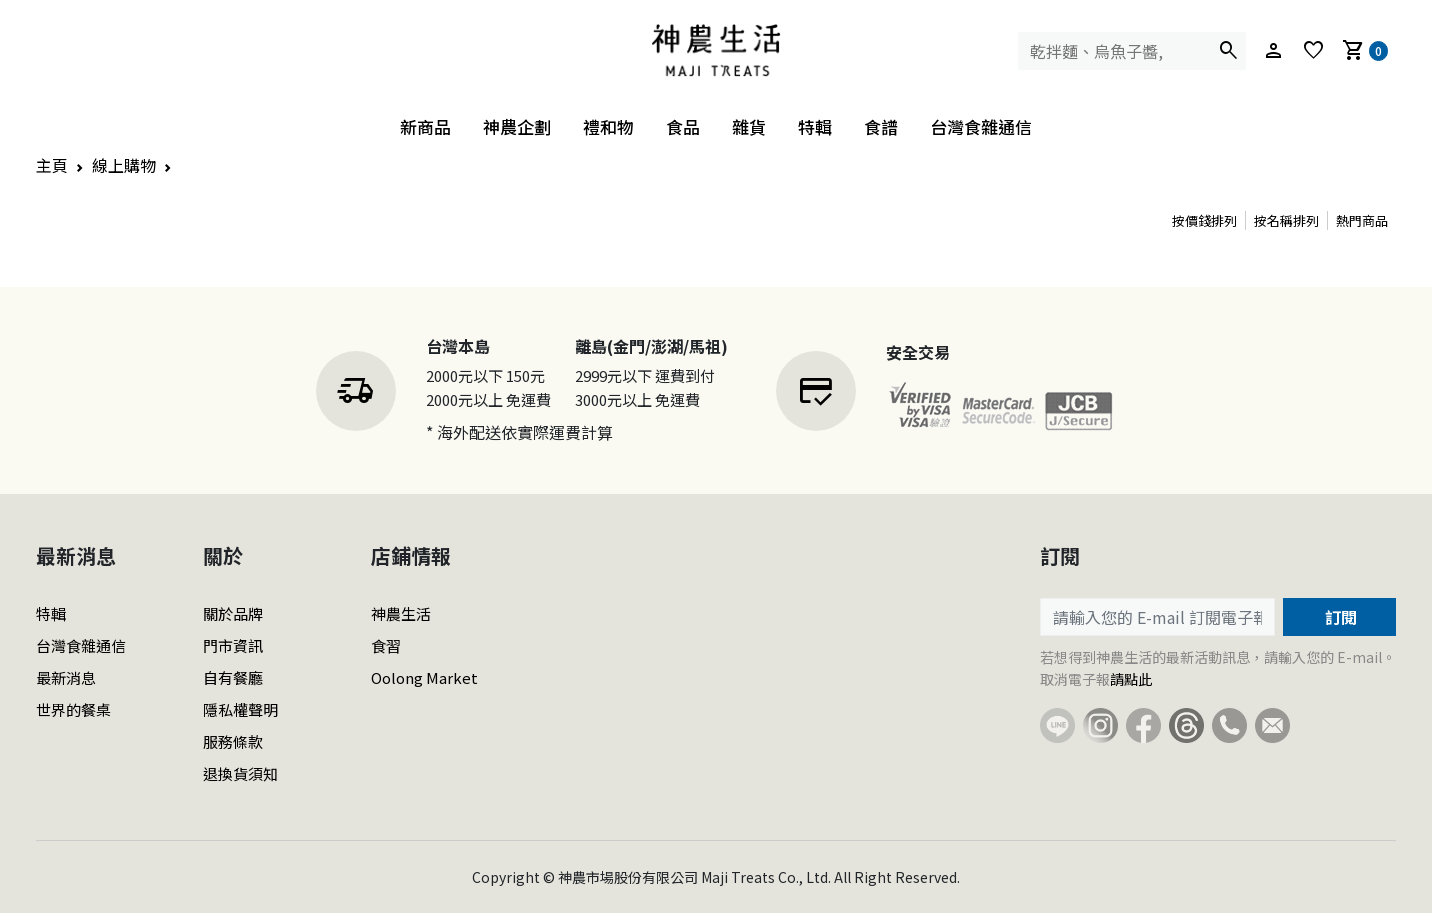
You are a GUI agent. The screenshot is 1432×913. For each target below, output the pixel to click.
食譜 (881, 126)
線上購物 (124, 165)
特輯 (815, 126)
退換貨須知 (240, 773)
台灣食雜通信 (981, 126)
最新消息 (66, 677)
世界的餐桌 (73, 709)
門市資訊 (233, 645)
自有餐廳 (233, 677)
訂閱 (1339, 617)
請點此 (1131, 679)
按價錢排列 (1204, 220)
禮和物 (608, 126)
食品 (683, 126)
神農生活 (401, 613)
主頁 (52, 165)
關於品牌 (233, 613)
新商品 (425, 126)
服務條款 (233, 741)
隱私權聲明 (240, 709)
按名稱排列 (1286, 220)
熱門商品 (1362, 220)
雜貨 (749, 126)
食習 (386, 645)
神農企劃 (517, 126)
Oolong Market (424, 677)
